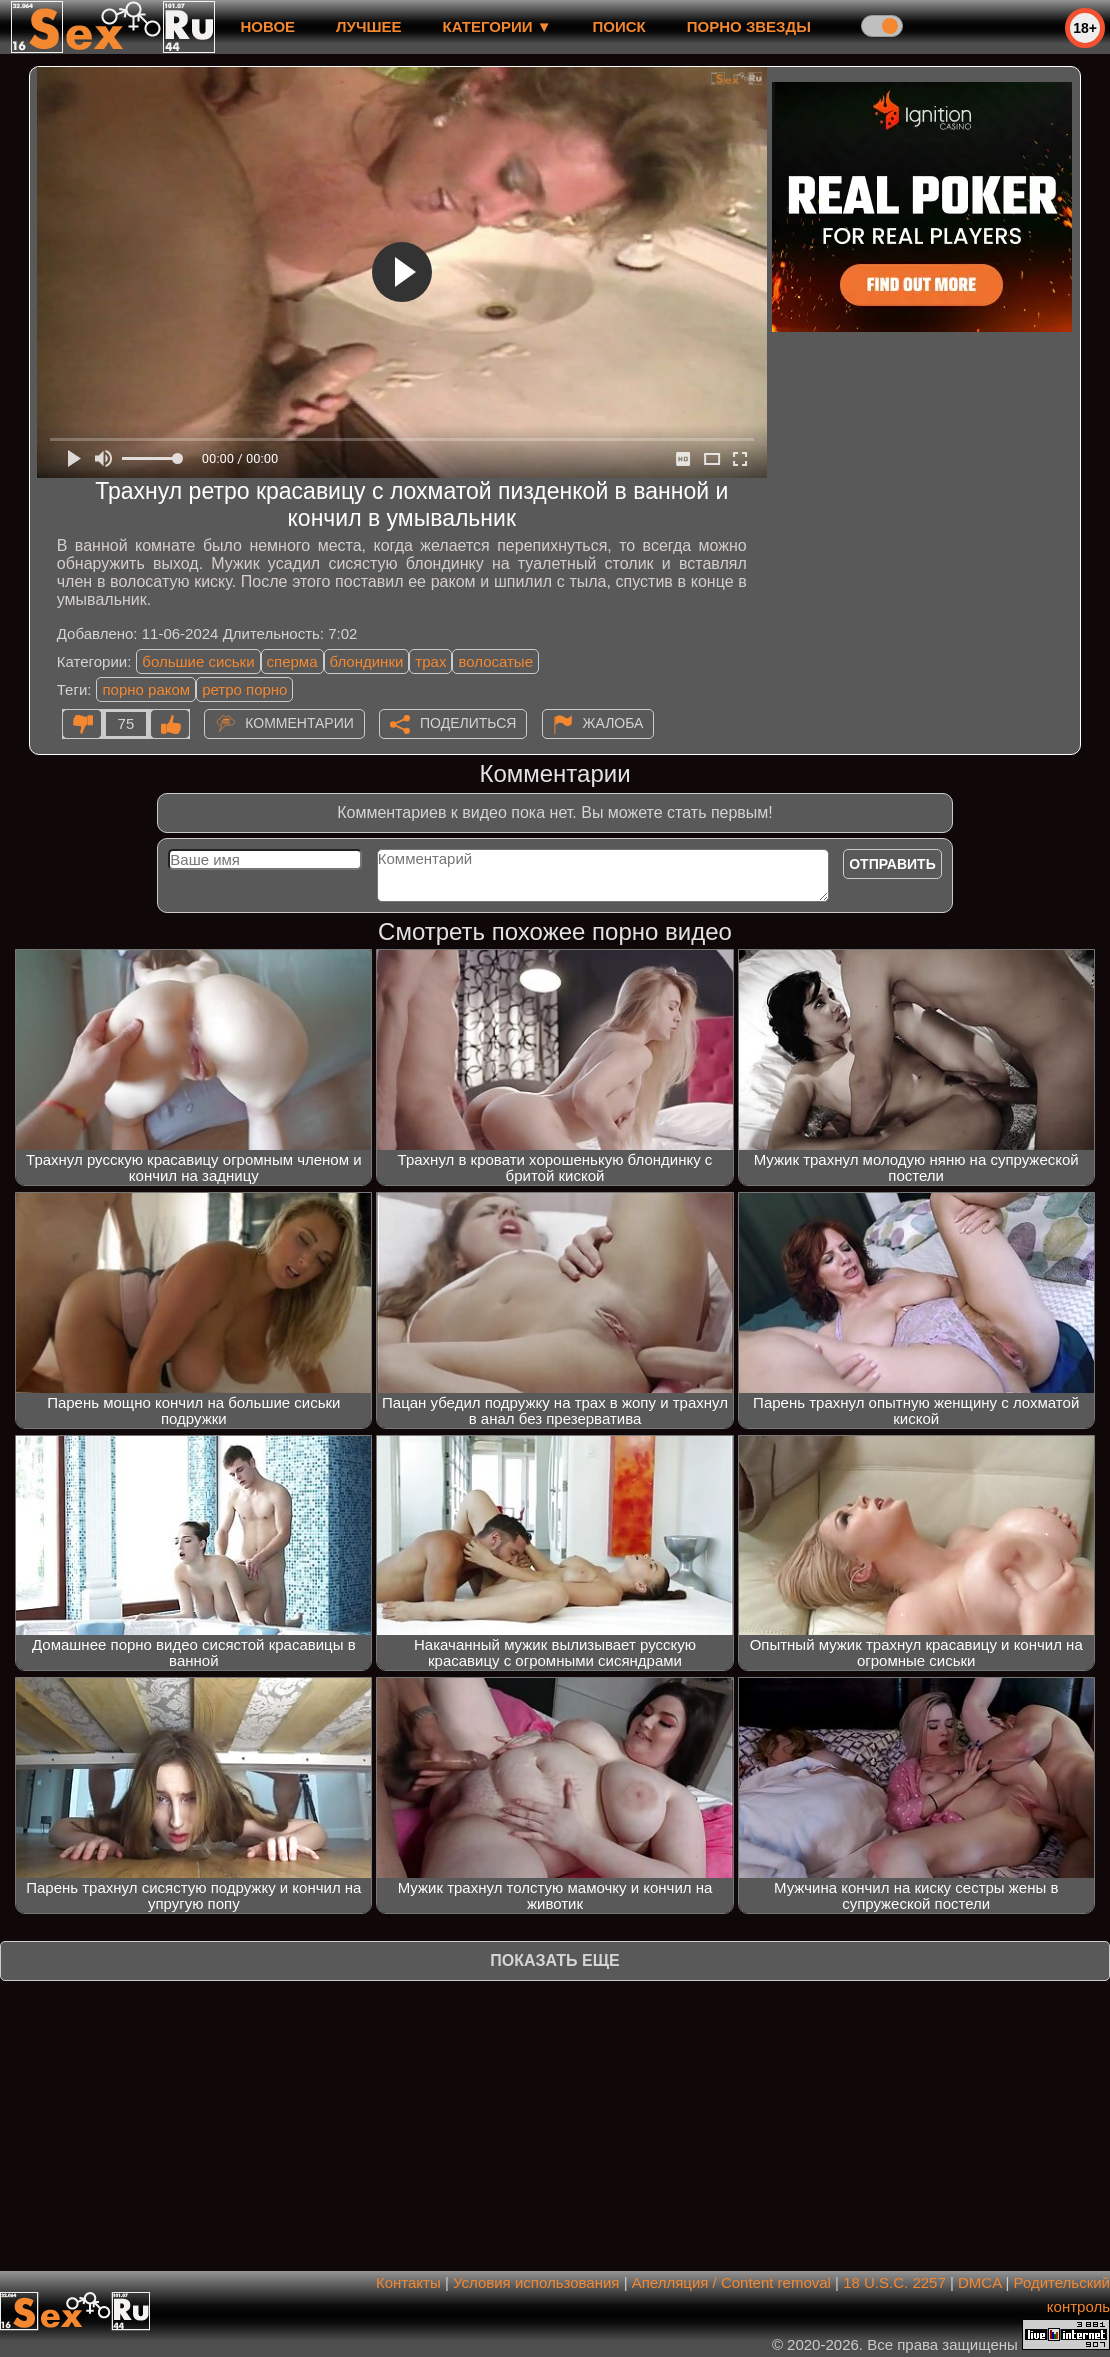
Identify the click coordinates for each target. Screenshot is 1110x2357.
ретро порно (244, 689)
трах (430, 661)
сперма (292, 661)
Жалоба (613, 723)
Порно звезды (749, 26)
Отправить (892, 864)
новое (267, 26)
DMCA (979, 2282)
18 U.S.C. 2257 (894, 2282)
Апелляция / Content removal (731, 2282)
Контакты (408, 2282)
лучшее (368, 26)
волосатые (495, 661)
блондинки (367, 661)
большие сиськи (198, 661)
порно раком (146, 689)
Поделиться (468, 723)
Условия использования (536, 2282)
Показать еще (554, 1960)
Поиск (619, 26)
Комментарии (299, 723)
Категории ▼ (497, 26)
